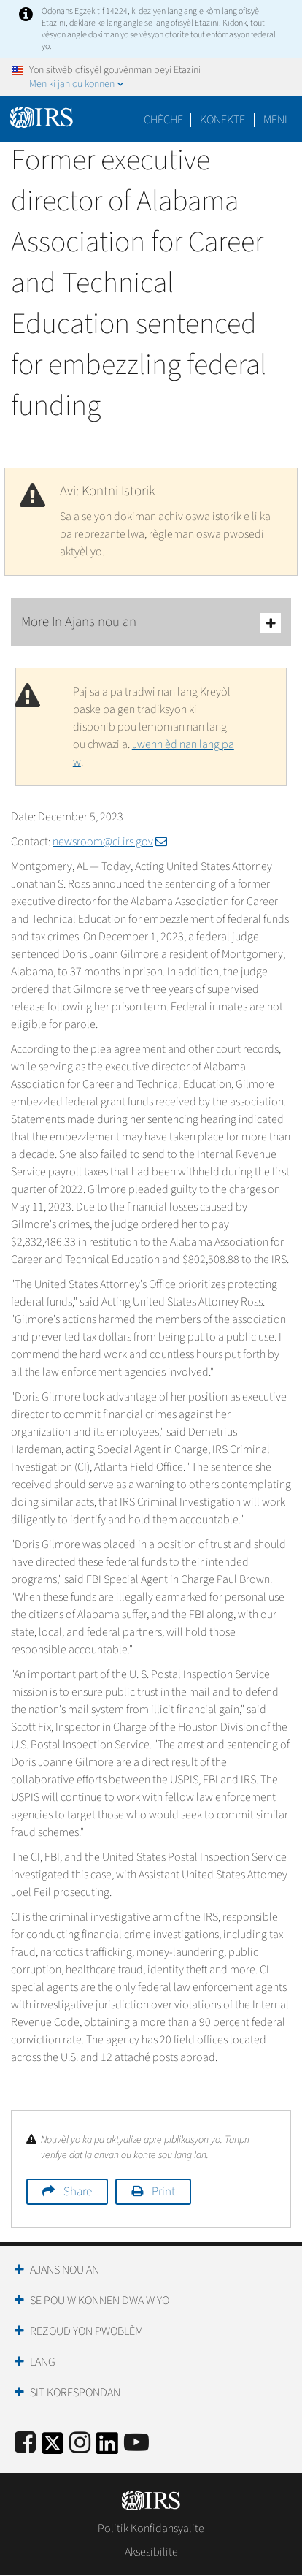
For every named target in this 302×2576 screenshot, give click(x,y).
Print (163, 2191)
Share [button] (77, 2191)
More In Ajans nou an (151, 622)
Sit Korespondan (75, 2393)
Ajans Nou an (64, 2270)
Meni (275, 120)
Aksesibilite (151, 2552)
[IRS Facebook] (25, 2443)
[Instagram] (79, 2443)
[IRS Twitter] (52, 2448)
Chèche (163, 120)
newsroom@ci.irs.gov (110, 842)
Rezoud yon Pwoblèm (86, 2331)
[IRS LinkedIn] (107, 2448)
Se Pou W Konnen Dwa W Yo (99, 2301)
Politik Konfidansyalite (151, 2528)
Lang (42, 2362)
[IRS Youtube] (136, 2443)
